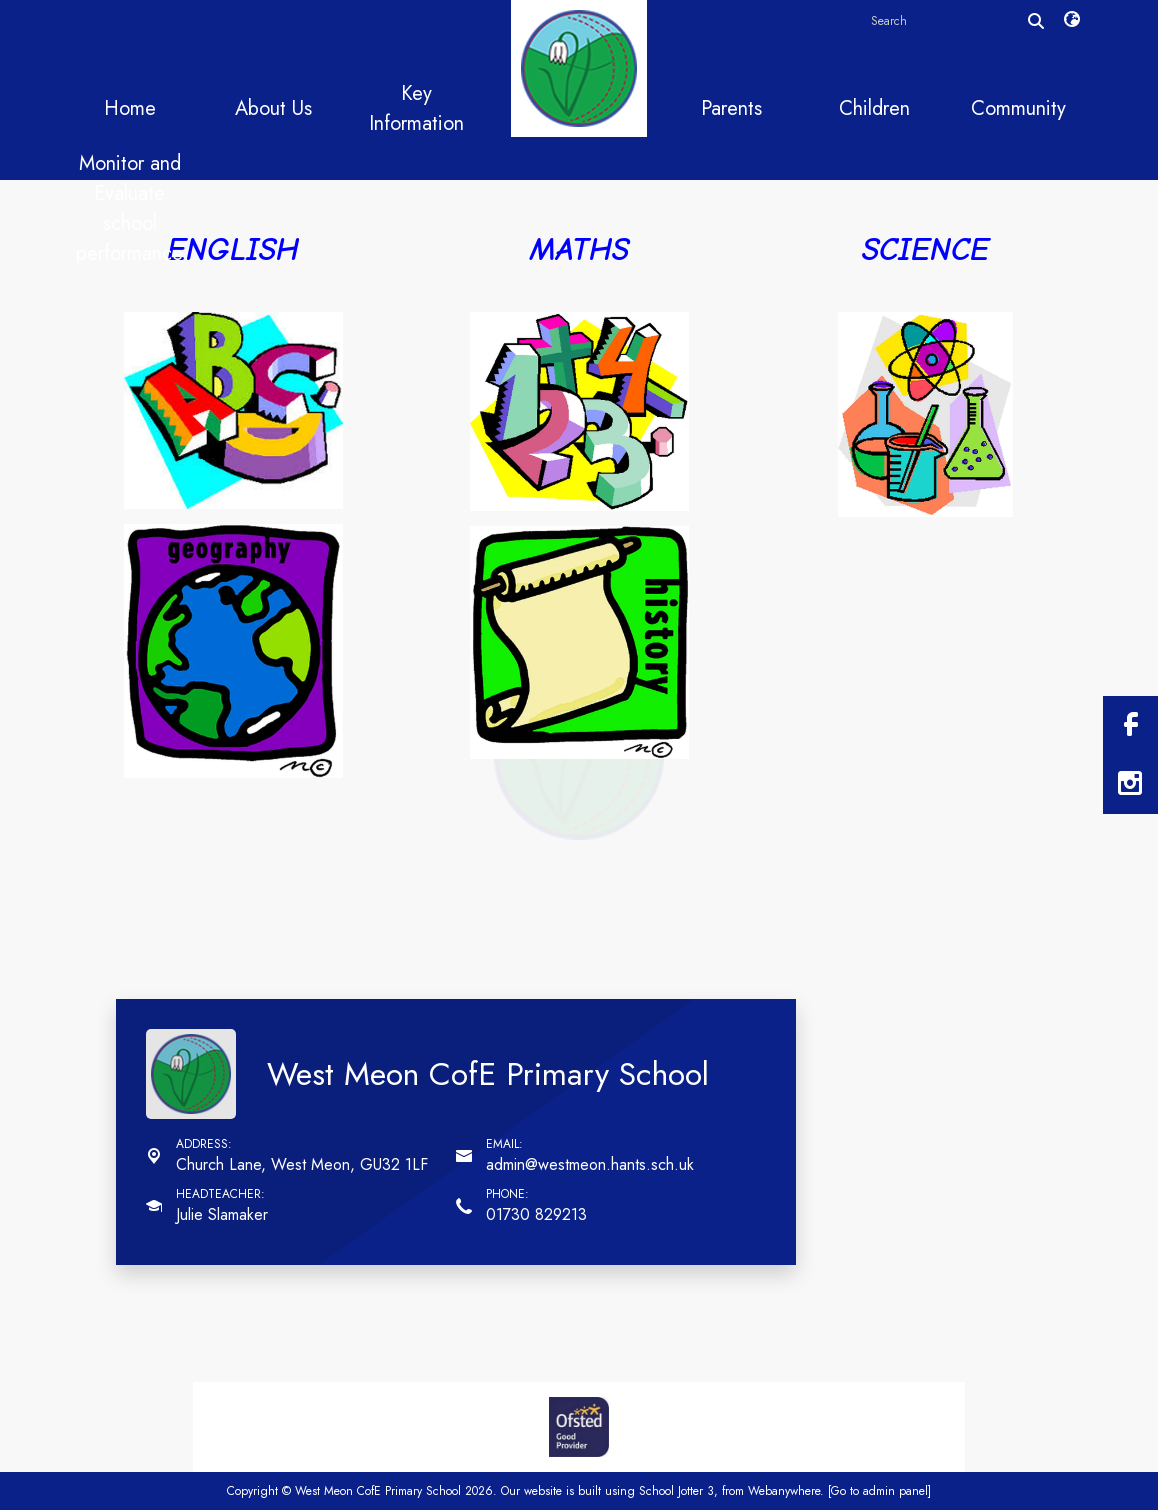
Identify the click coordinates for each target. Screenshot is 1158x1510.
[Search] (1036, 21)
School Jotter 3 (676, 1491)
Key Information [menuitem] (416, 108)
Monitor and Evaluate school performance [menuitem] (129, 208)
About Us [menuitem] (273, 108)
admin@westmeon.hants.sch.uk (590, 1164)
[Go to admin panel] (879, 1491)
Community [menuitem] (1018, 108)
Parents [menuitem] (731, 108)
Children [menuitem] (874, 108)
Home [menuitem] (130, 108)
